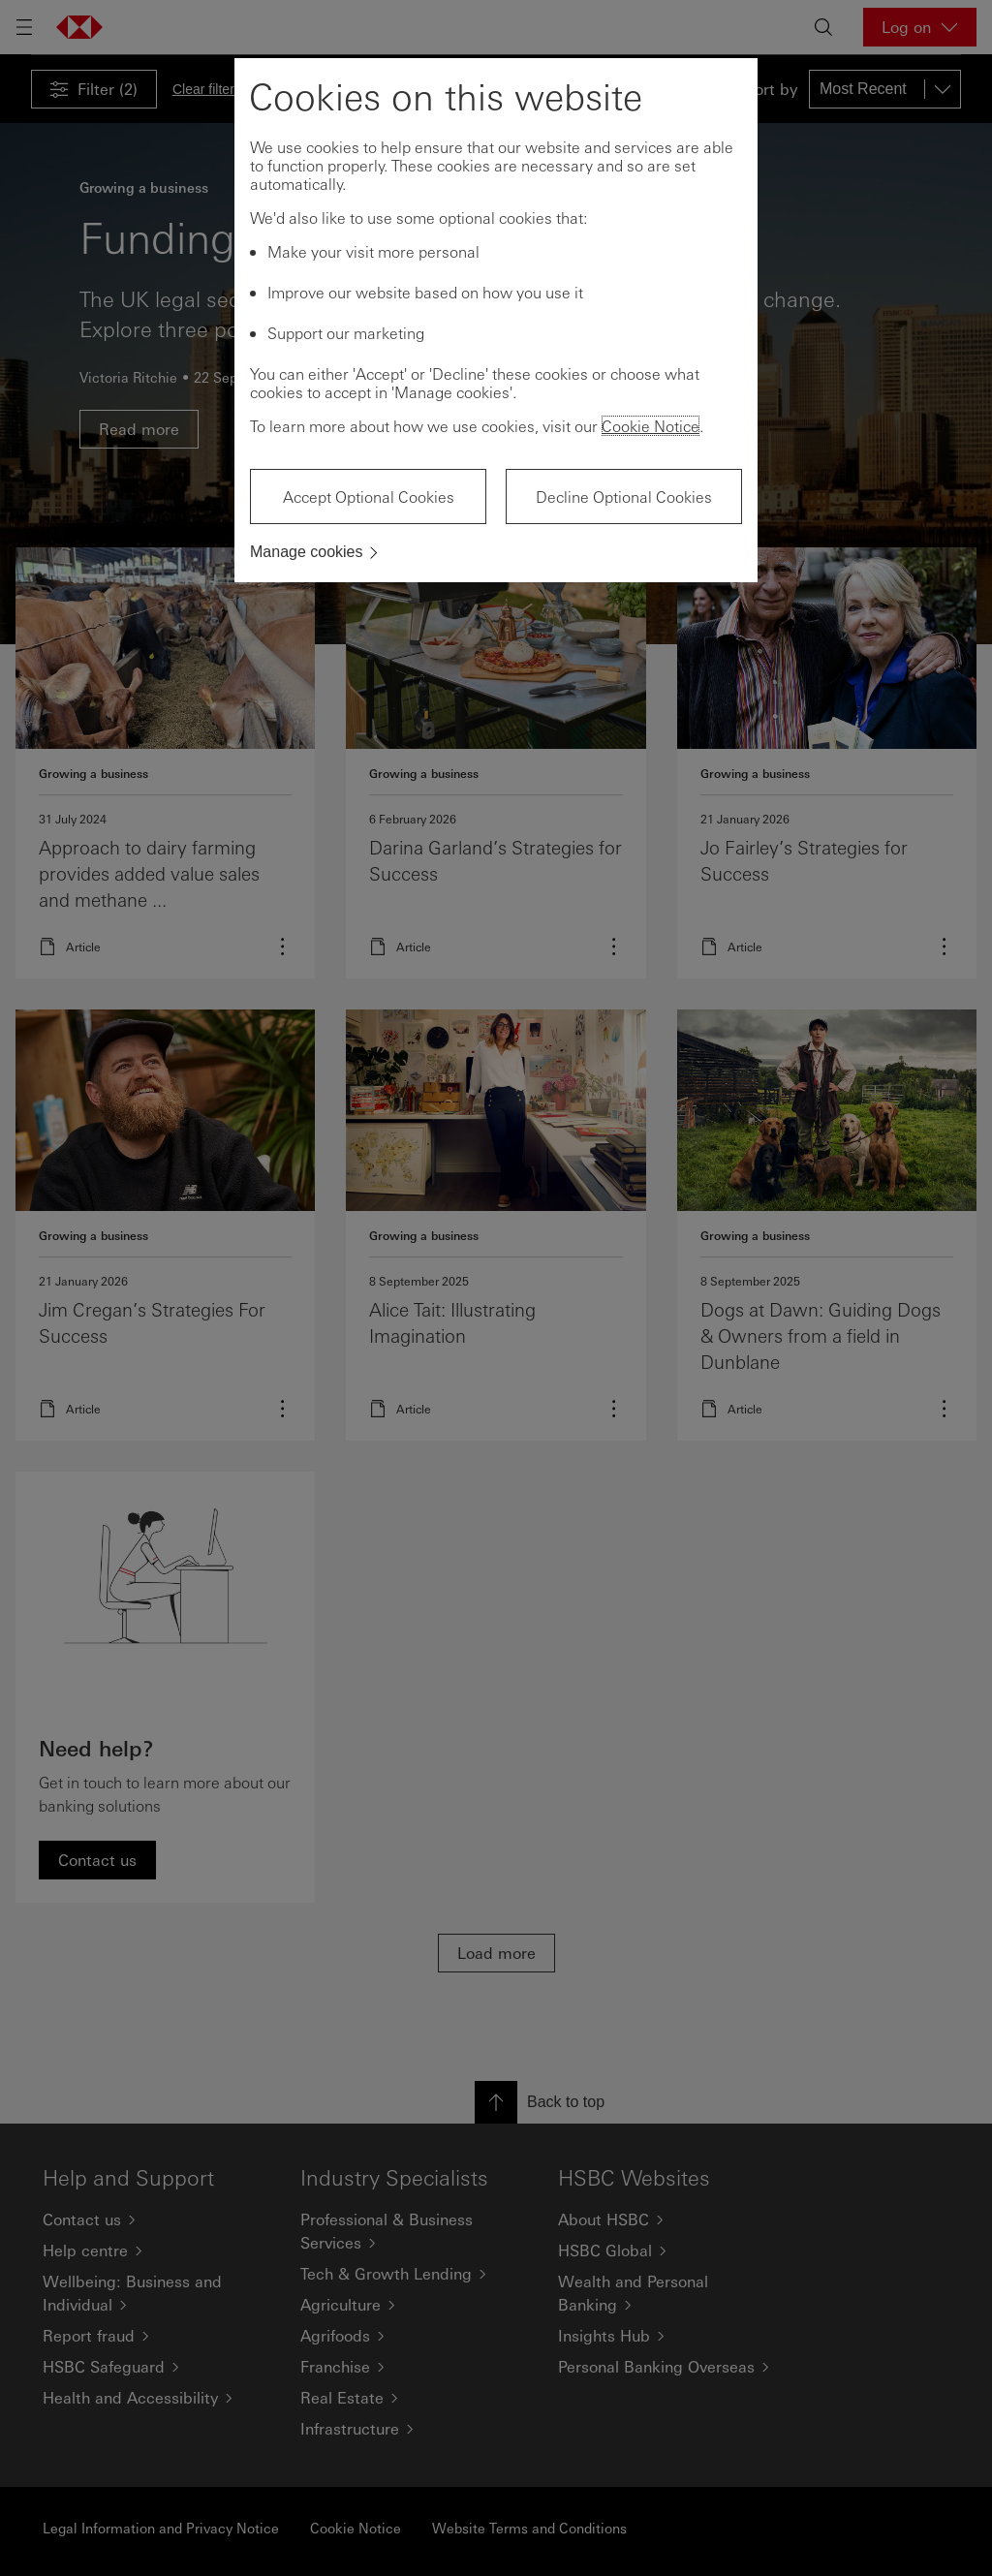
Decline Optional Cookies (624, 496)
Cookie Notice (650, 426)
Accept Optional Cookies (368, 496)
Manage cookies (306, 551)
